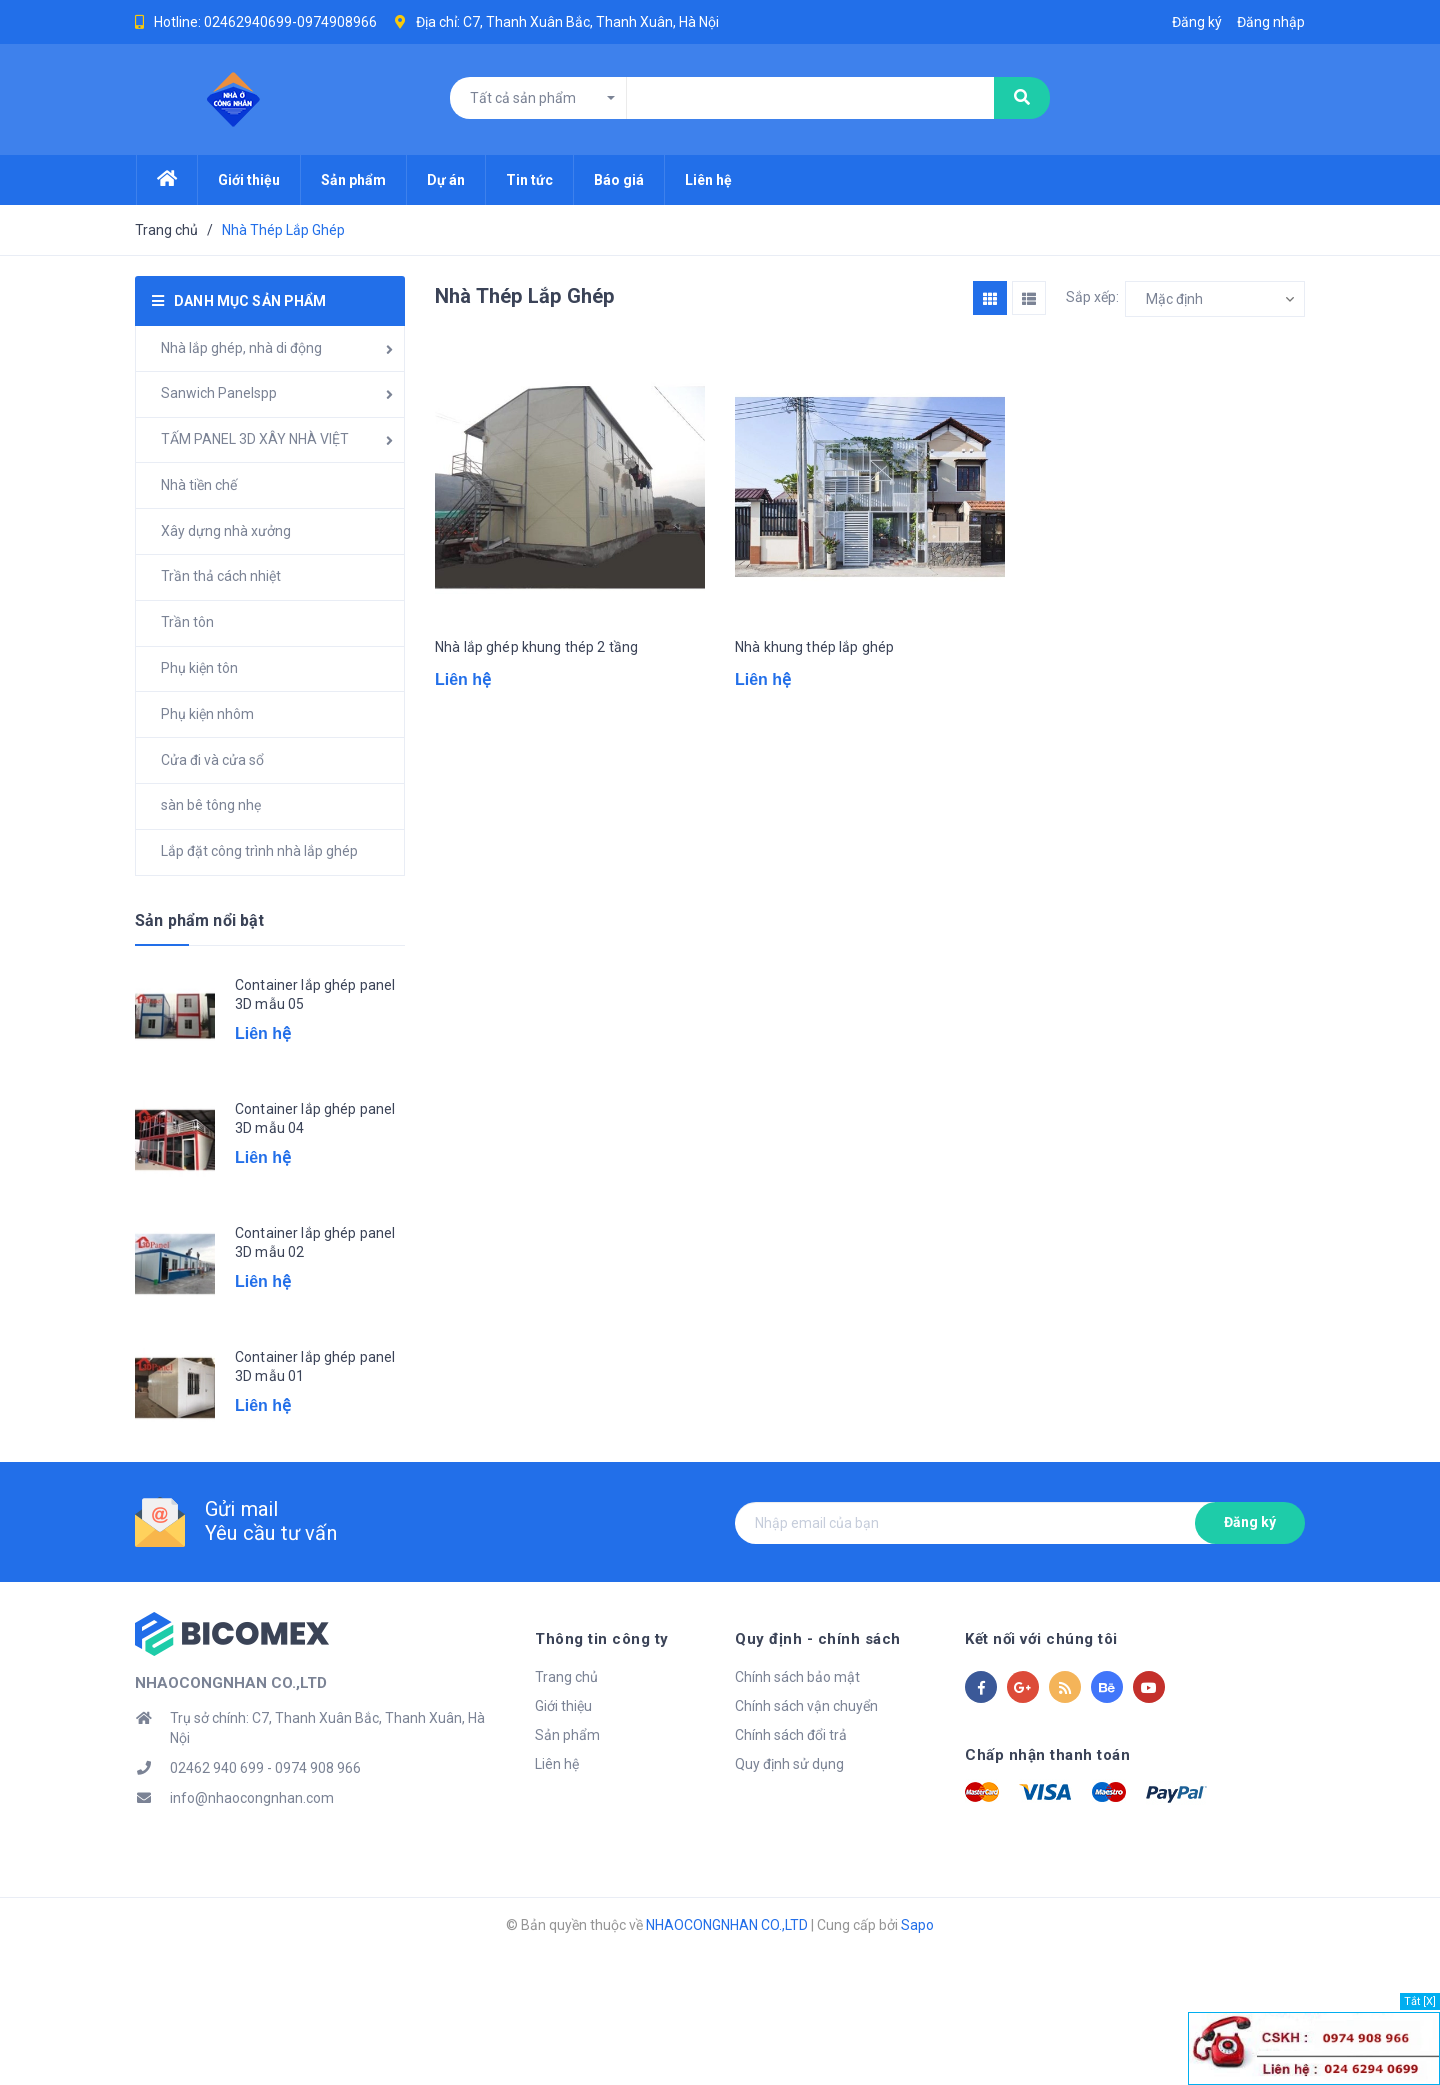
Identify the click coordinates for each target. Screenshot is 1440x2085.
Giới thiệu (563, 1706)
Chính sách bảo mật (797, 1677)
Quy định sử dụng (789, 1764)
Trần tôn (187, 622)
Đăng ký (1250, 1522)
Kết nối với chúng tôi (1041, 1639)
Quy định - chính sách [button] (818, 1639)
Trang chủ (566, 1677)
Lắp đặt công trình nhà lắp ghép (259, 851)
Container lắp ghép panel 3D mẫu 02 (315, 1243)
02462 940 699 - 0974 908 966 (265, 1768)
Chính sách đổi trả (791, 1735)
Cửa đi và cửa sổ (212, 760)
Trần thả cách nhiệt (221, 576)
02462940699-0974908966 (290, 22)
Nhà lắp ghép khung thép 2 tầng (536, 647)
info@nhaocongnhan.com (252, 1798)
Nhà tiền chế (199, 485)
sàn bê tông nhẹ (211, 805)
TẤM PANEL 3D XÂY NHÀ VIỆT (255, 439)
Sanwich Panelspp (219, 393)
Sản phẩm (567, 1735)
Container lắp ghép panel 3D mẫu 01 (315, 1367)
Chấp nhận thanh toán (1047, 1755)
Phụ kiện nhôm (207, 714)
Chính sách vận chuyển (806, 1706)
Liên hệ (557, 1764)
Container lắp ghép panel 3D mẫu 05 (315, 995)
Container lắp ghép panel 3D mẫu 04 (315, 1119)
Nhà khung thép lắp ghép (814, 647)
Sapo (917, 1925)
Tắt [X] (1420, 2001)
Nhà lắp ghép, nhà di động (241, 348)
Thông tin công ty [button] (602, 1639)
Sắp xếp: (1092, 297)
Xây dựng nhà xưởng (226, 531)
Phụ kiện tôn (199, 668)
